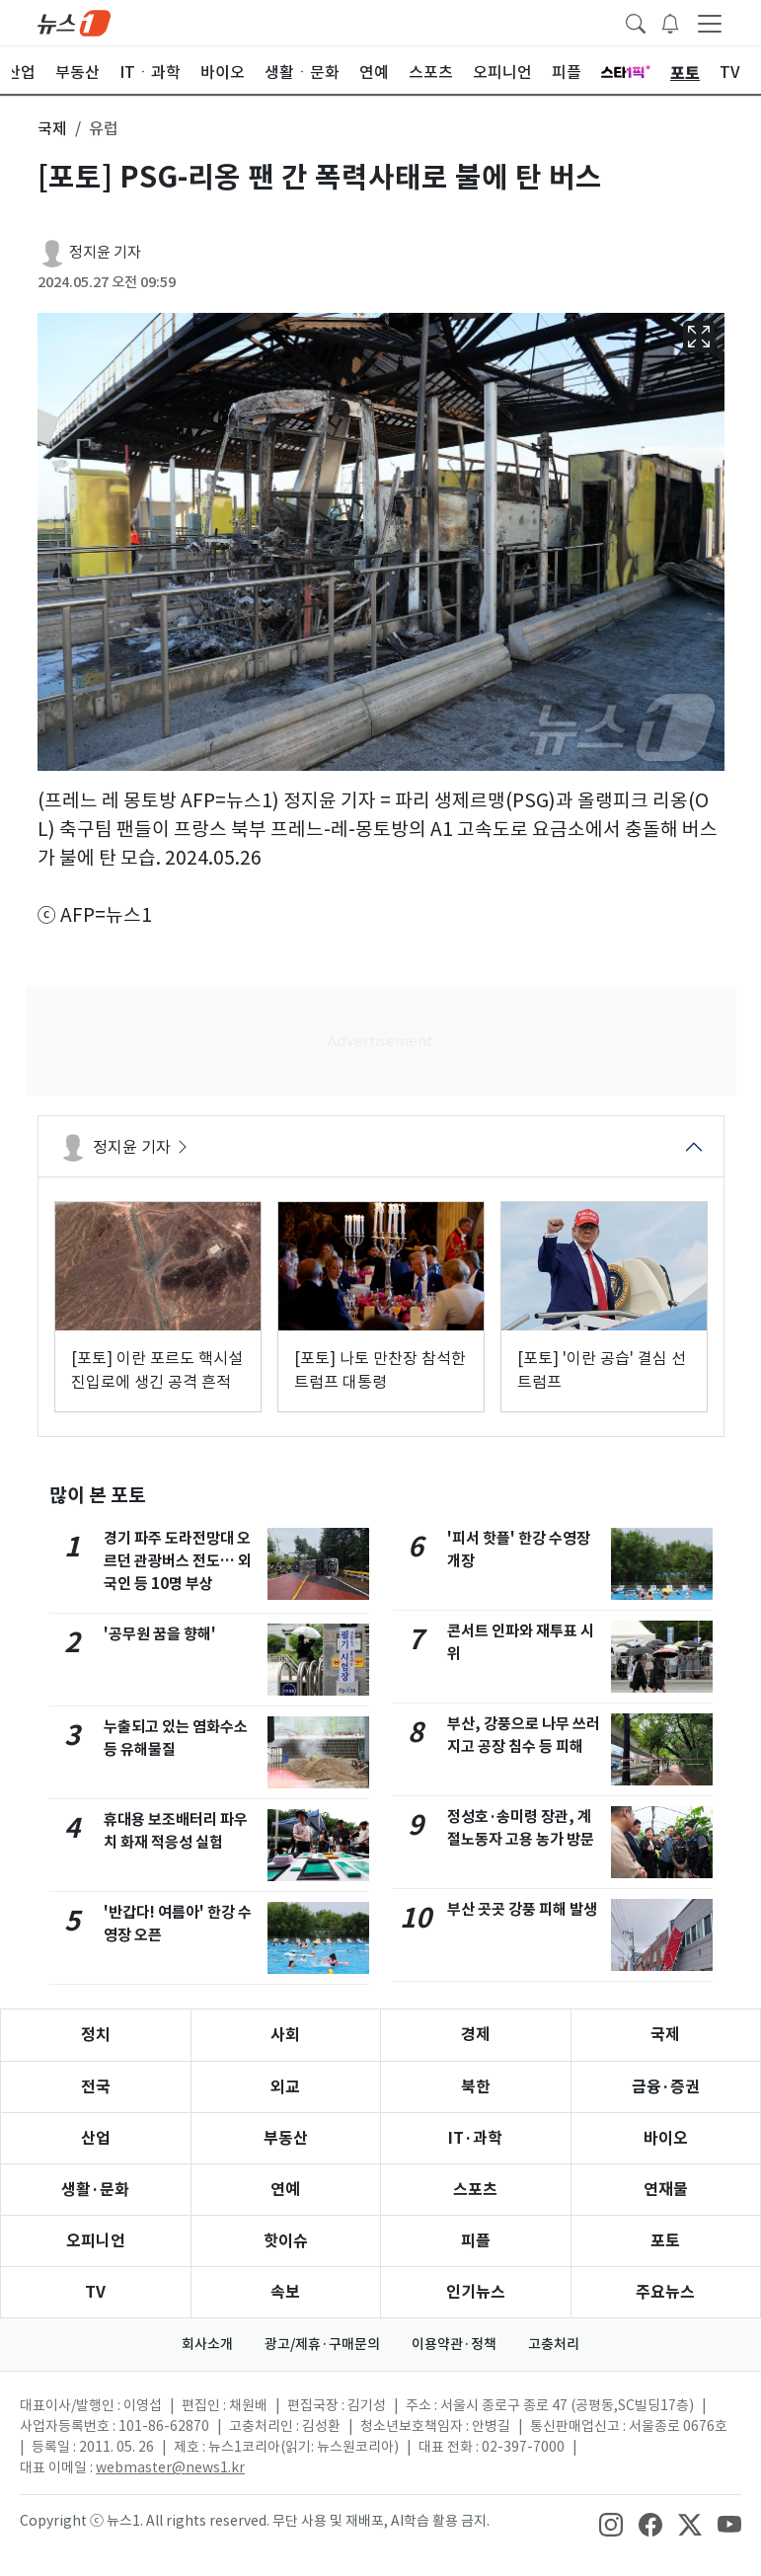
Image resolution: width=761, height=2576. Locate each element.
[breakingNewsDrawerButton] (670, 22)
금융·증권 (666, 2087)
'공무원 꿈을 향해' (160, 1634)
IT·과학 (475, 2138)
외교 (285, 2087)
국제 (665, 2034)
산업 (96, 2138)
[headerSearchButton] (636, 22)
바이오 (666, 2138)
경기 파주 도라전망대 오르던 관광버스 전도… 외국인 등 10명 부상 (178, 1561)
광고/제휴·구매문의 (322, 2344)
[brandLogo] (74, 21)
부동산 (286, 2138)
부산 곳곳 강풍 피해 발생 (522, 1909)
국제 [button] (52, 128)
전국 (96, 2087)
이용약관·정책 (454, 2344)
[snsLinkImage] (611, 2523)
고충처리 (553, 2344)
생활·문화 (95, 2189)
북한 (476, 2087)
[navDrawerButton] (709, 22)
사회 (285, 2034)
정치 (96, 2034)
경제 (476, 2034)
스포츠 (475, 2189)
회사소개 (207, 2344)
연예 (285, 2189)
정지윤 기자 (105, 252)
